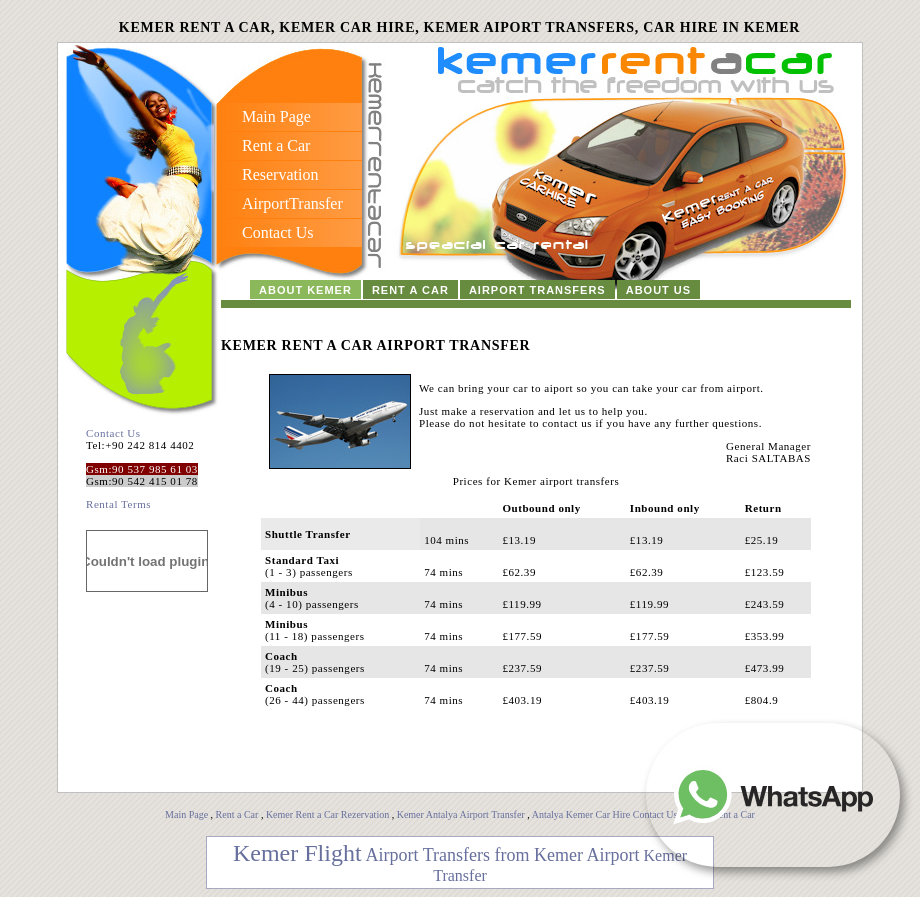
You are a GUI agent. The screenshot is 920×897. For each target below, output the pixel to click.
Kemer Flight (297, 853)
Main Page (186, 814)
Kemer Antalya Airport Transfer (462, 814)
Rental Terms (118, 504)
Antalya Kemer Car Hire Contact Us (606, 814)
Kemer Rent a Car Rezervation (327, 814)
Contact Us (113, 433)
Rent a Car (237, 814)
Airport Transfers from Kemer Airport (503, 855)
